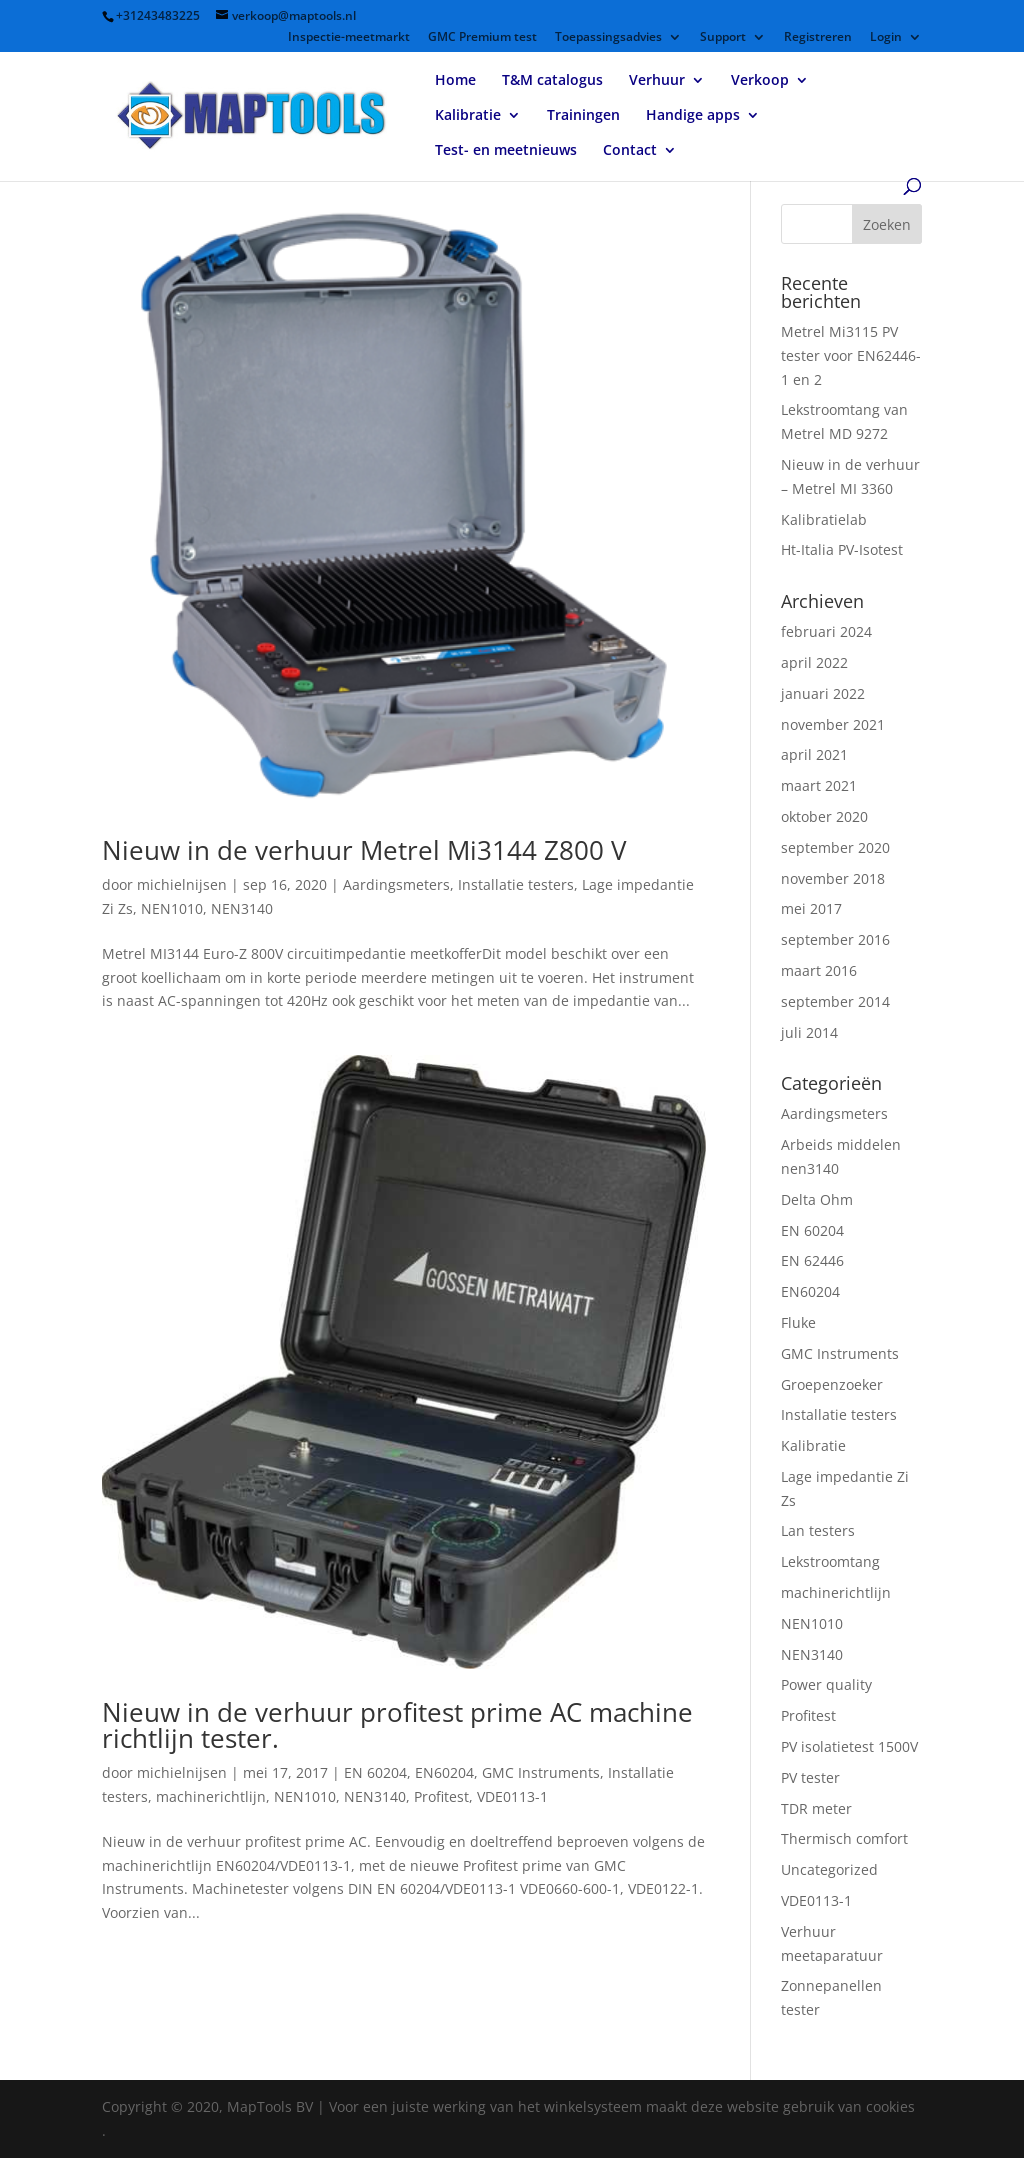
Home (455, 81)
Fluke (798, 1322)
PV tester (810, 1777)
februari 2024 (826, 631)
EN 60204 (375, 1772)
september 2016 (835, 939)
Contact (630, 151)
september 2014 (835, 1001)
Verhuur (657, 81)
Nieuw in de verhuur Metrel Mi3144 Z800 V (364, 850)
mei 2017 (811, 908)
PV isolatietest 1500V (849, 1746)
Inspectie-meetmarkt (349, 38)
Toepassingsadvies (608, 38)
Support (723, 38)
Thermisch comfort (844, 1838)
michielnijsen (182, 884)
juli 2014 (809, 1032)
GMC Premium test (482, 38)
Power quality (826, 1684)
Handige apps (693, 116)
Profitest (441, 1796)
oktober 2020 (824, 816)
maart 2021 (819, 785)
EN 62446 (812, 1260)
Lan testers (818, 1530)
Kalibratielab (824, 519)
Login (886, 38)
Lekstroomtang (830, 1561)
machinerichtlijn (211, 1796)
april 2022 (814, 662)
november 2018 (833, 878)
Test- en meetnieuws (506, 151)
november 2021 (833, 724)
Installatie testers (516, 884)
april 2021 (814, 754)
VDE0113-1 (512, 1796)
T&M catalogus (552, 81)
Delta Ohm (817, 1199)
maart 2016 (819, 970)
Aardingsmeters (396, 884)
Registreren (818, 38)
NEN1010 (172, 908)
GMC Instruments (541, 1772)
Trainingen (583, 116)
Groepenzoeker (832, 1384)
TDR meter (816, 1808)
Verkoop (760, 81)
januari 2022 (823, 693)
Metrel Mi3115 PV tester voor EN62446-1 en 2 (851, 355)
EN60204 (444, 1772)
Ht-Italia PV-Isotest (842, 549)
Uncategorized (829, 1869)
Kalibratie (468, 116)
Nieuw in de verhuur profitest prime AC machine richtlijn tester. (397, 1725)
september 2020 (835, 847)
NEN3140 (242, 908)
